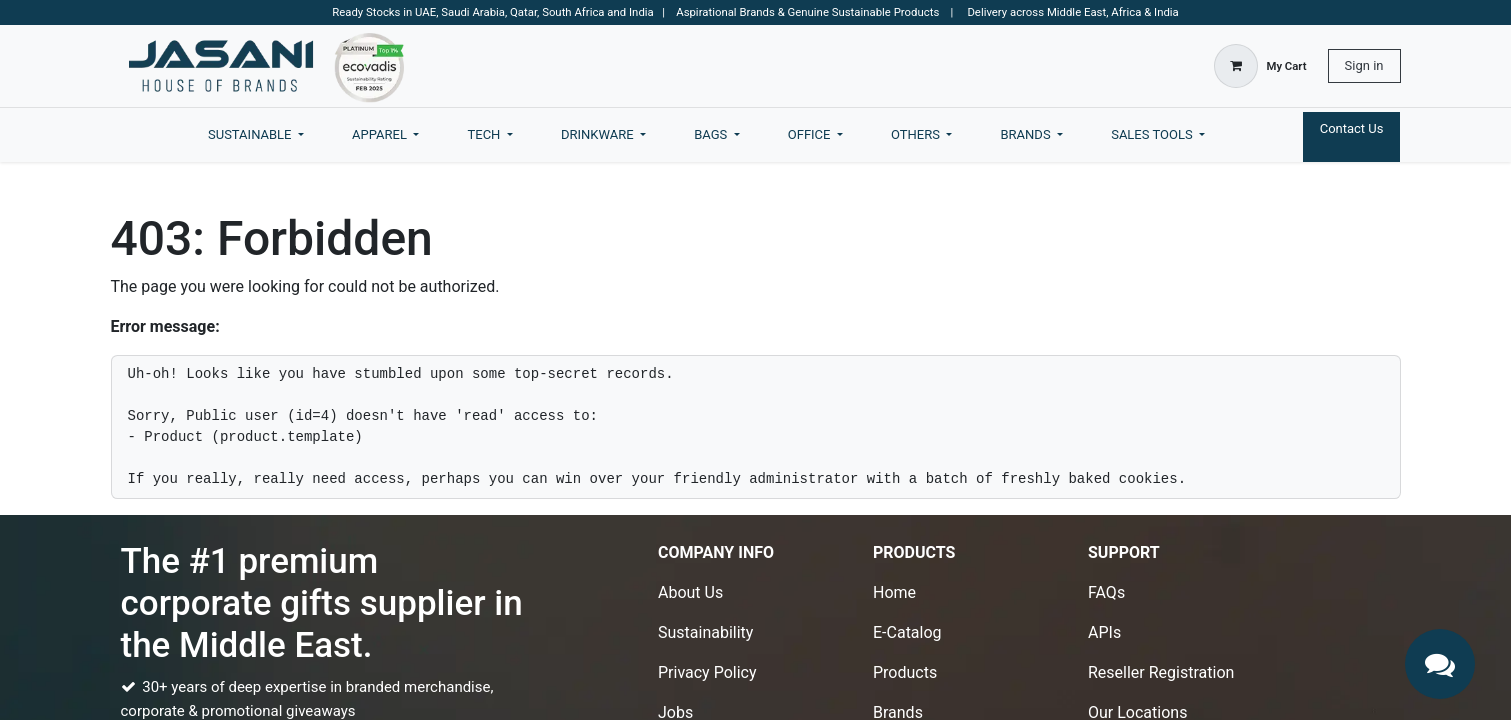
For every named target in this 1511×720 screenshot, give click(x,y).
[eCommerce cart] (1260, 66)
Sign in (1364, 65)
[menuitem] (256, 135)
